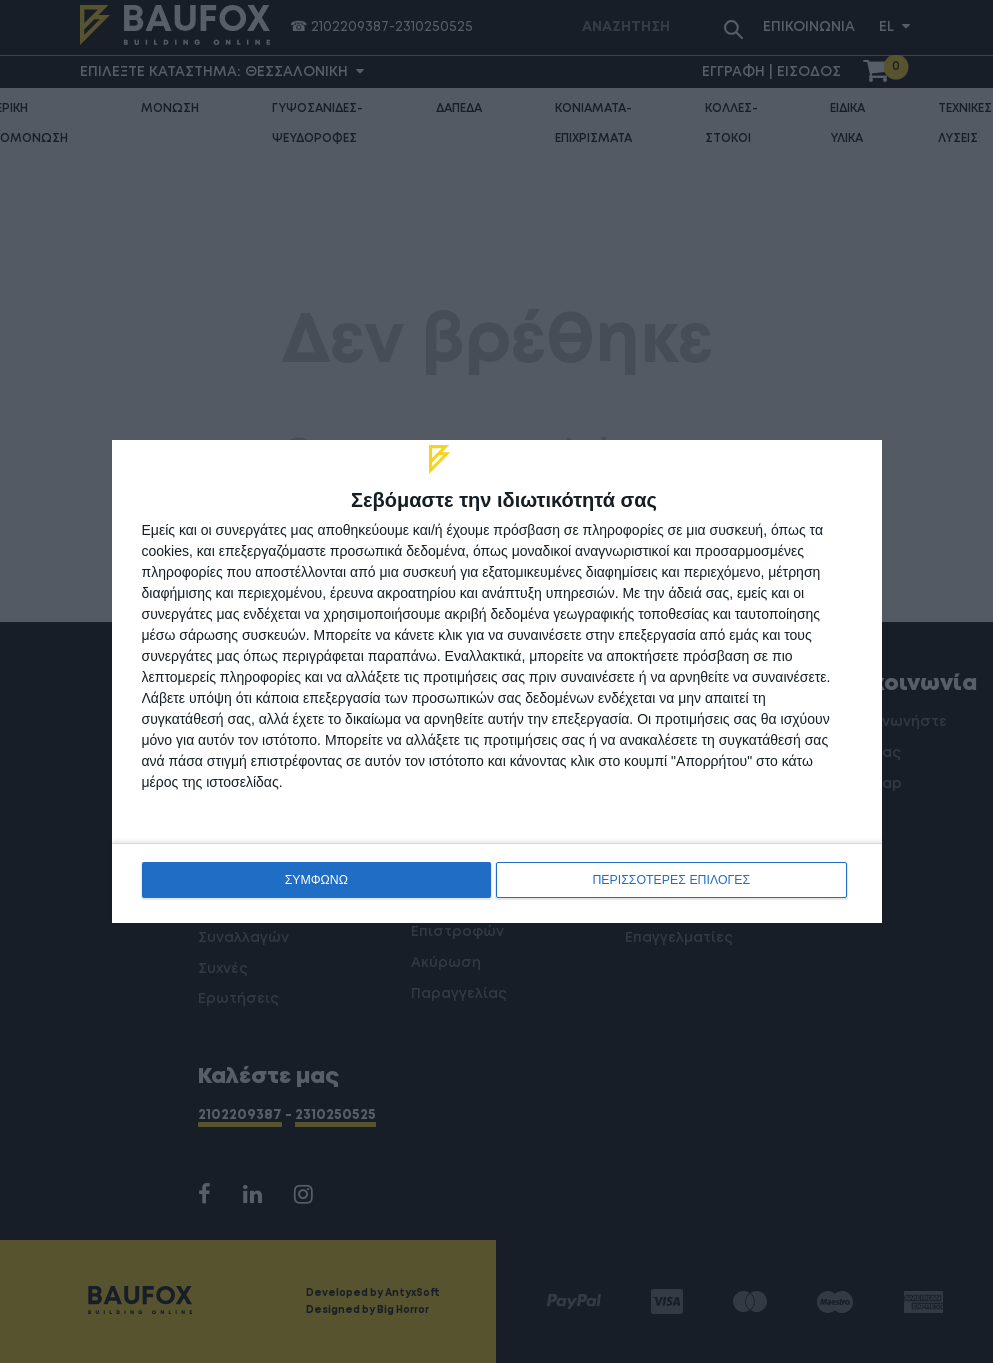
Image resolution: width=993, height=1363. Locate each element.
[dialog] (497, 681)
